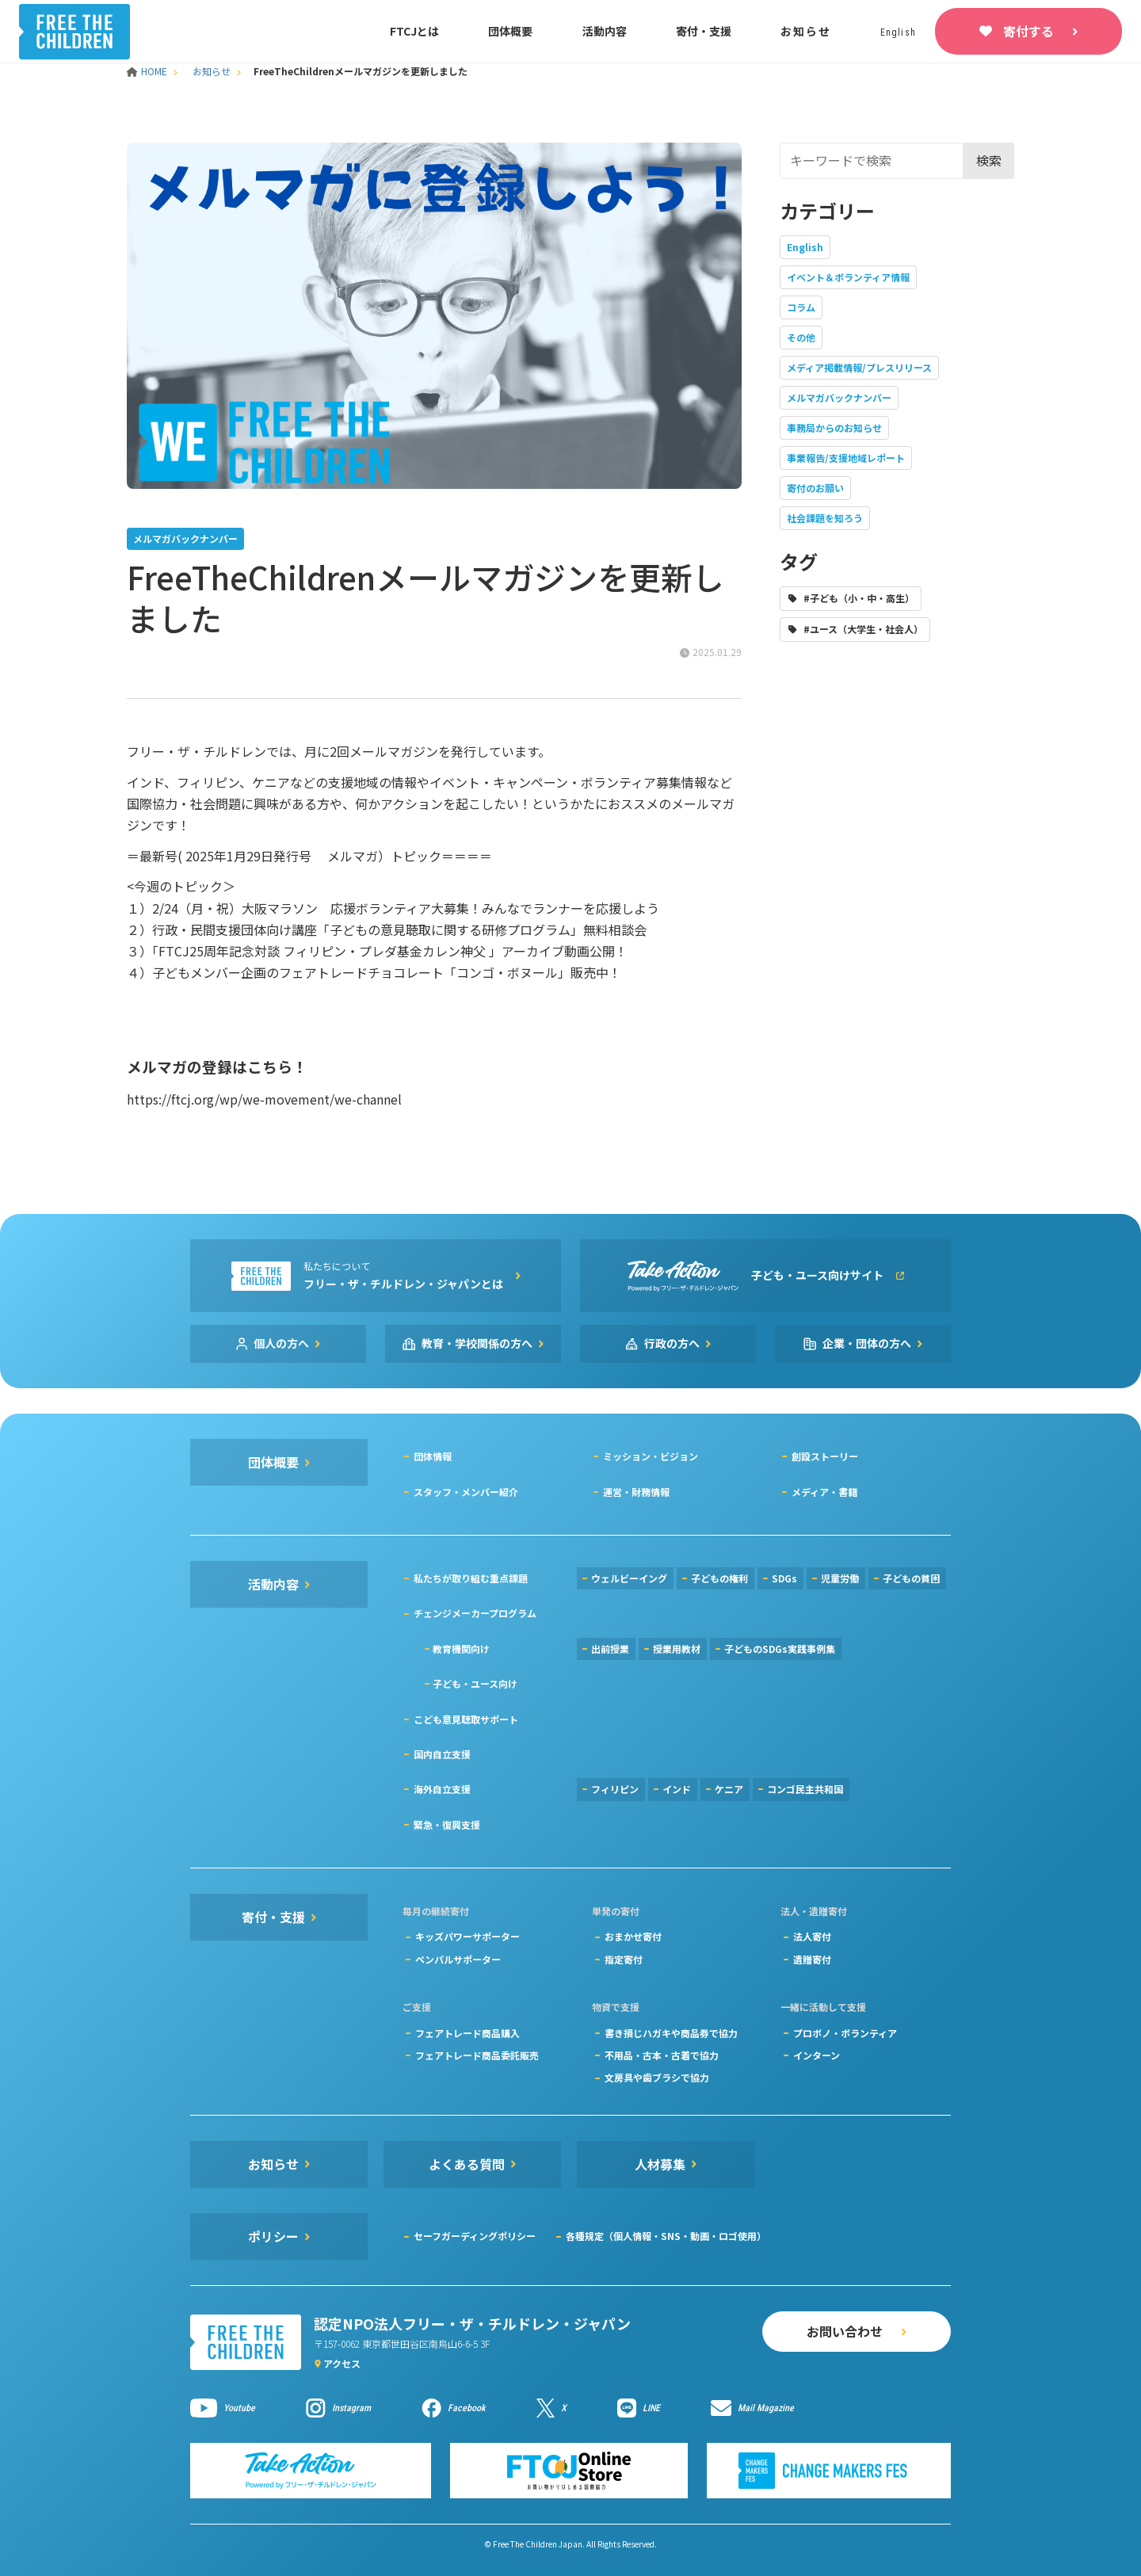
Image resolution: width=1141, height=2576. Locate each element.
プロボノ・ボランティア (845, 2033)
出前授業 (610, 1648)
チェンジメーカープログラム (475, 1613)
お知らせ (805, 31)
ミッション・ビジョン (650, 1456)
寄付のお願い (815, 487)
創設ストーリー (825, 1456)
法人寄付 (812, 1936)
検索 (989, 160)
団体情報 (433, 1456)
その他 (801, 337)
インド (676, 1789)
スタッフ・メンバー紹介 (466, 1491)
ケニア (729, 1789)
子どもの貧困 (911, 1578)
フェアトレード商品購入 (467, 2033)
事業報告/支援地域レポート (846, 457)
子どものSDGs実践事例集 (779, 1648)
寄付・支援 (703, 31)
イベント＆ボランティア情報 (848, 277)
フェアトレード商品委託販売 (477, 2055)
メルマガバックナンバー (839, 397)
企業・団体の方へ (866, 1343)
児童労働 (840, 1578)
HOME (148, 71)
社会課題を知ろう (825, 518)
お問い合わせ (845, 2331)
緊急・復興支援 (447, 1824)
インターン (816, 2055)
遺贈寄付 (812, 1959)
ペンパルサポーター (458, 1959)
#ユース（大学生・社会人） (863, 628)
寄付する (1028, 30)
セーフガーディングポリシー (475, 2235)
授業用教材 (676, 1648)
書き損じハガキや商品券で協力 (671, 2033)
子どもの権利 (719, 1578)
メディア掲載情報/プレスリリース (859, 367)
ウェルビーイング (629, 1578)
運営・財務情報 (636, 1491)
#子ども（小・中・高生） (858, 598)
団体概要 (510, 31)
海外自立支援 (442, 1789)
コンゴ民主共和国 (805, 1789)
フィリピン (615, 1789)
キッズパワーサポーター (467, 1936)
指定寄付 (624, 1959)
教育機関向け (461, 1648)
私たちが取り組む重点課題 (471, 1578)
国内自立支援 (442, 1754)
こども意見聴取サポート (466, 1719)
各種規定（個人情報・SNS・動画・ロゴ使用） (666, 2235)
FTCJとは (414, 31)
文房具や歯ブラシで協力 (657, 2077)
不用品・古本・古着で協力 (662, 2055)
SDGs (784, 1578)
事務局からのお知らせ (834, 427)
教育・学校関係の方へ (477, 1343)
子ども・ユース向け (475, 1683)
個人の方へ (281, 1343)
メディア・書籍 (824, 1491)
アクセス (342, 2363)
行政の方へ (672, 1343)
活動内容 (604, 31)
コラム (801, 307)
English (805, 247)
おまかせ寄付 (633, 1936)
